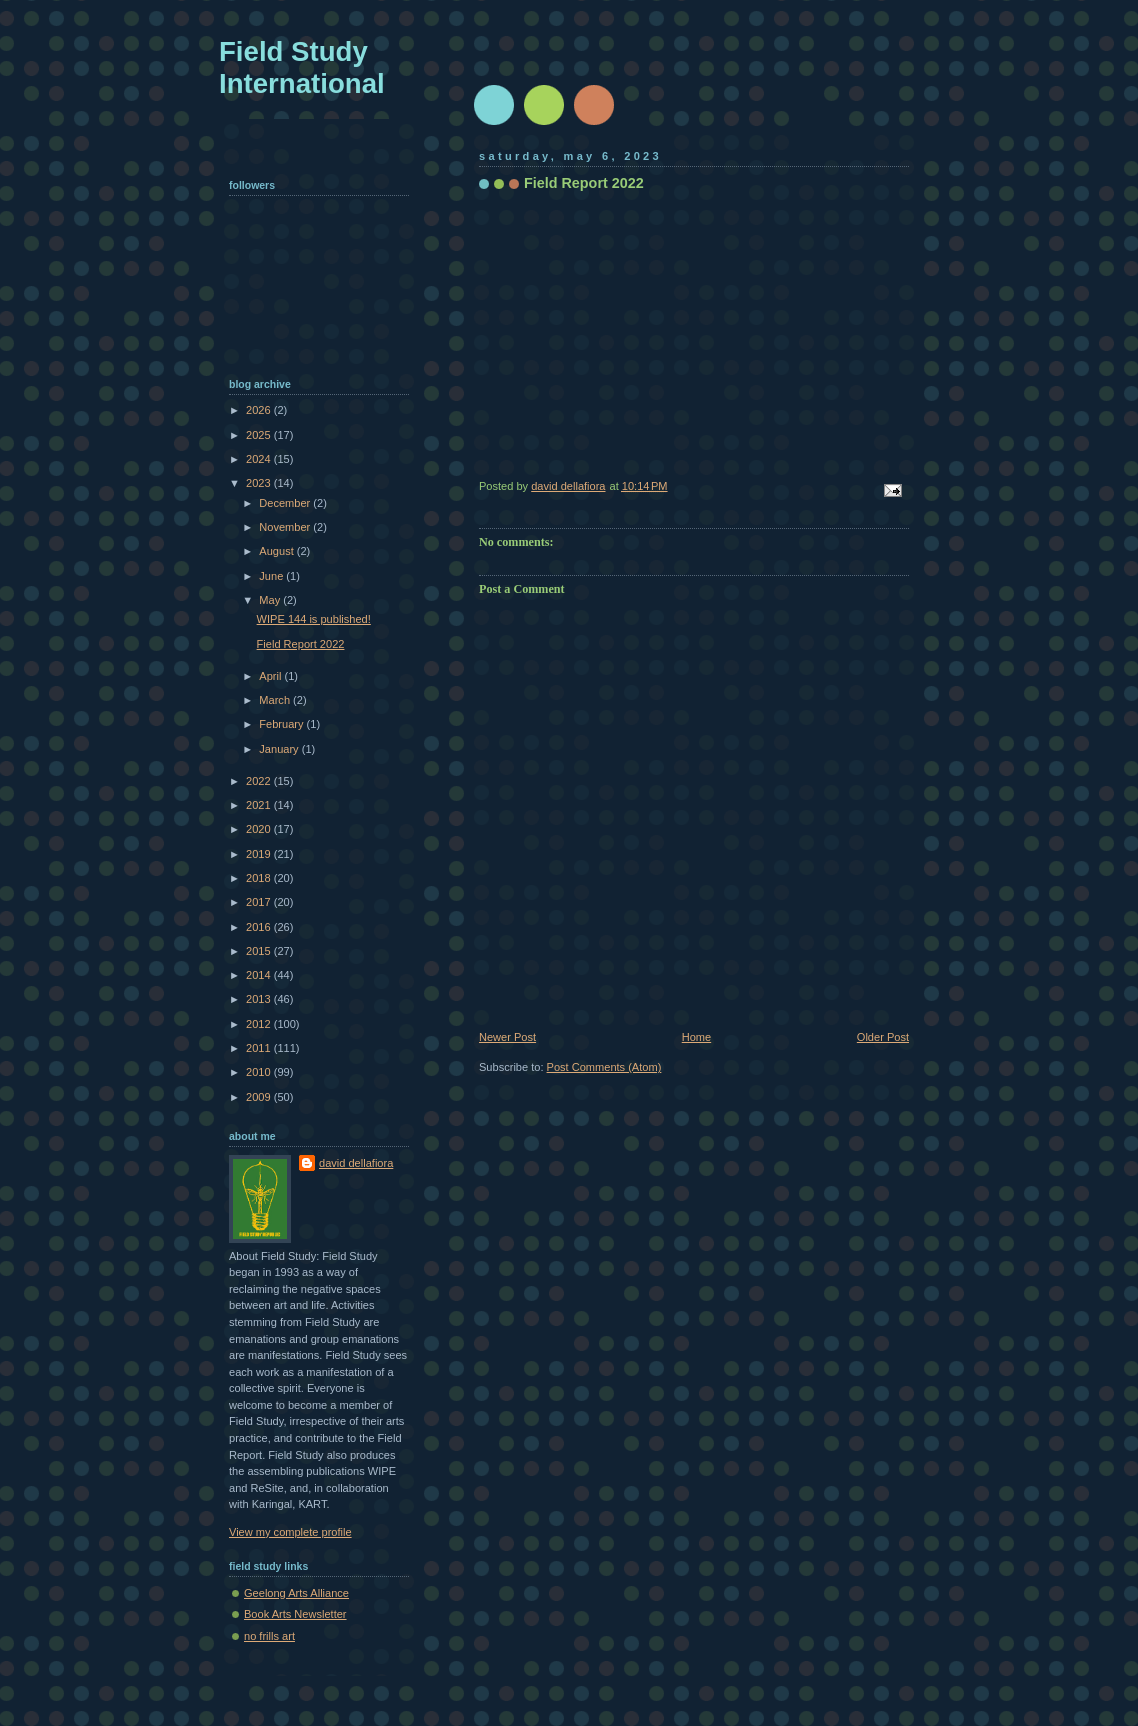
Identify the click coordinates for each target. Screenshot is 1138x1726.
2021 (260, 805)
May (271, 600)
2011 (260, 1048)
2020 (260, 829)
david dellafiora (356, 1163)
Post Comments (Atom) (604, 1067)
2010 (260, 1072)
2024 (260, 459)
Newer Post (507, 1037)
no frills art (269, 1636)
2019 (260, 854)
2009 (260, 1097)
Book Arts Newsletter (295, 1614)
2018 (260, 878)
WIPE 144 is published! (314, 619)
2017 (260, 902)
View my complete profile (290, 1532)
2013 (260, 999)
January (280, 749)
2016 (260, 927)
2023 (260, 483)
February (282, 724)
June (272, 576)
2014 (260, 975)
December (286, 503)
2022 (260, 781)
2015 (260, 951)
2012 (260, 1024)
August (277, 551)
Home (696, 1037)
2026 (260, 410)
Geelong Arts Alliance (296, 1593)
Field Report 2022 (301, 644)
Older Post (883, 1037)
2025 (260, 435)
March (276, 700)
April (271, 676)
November (286, 527)
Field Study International (302, 67)
